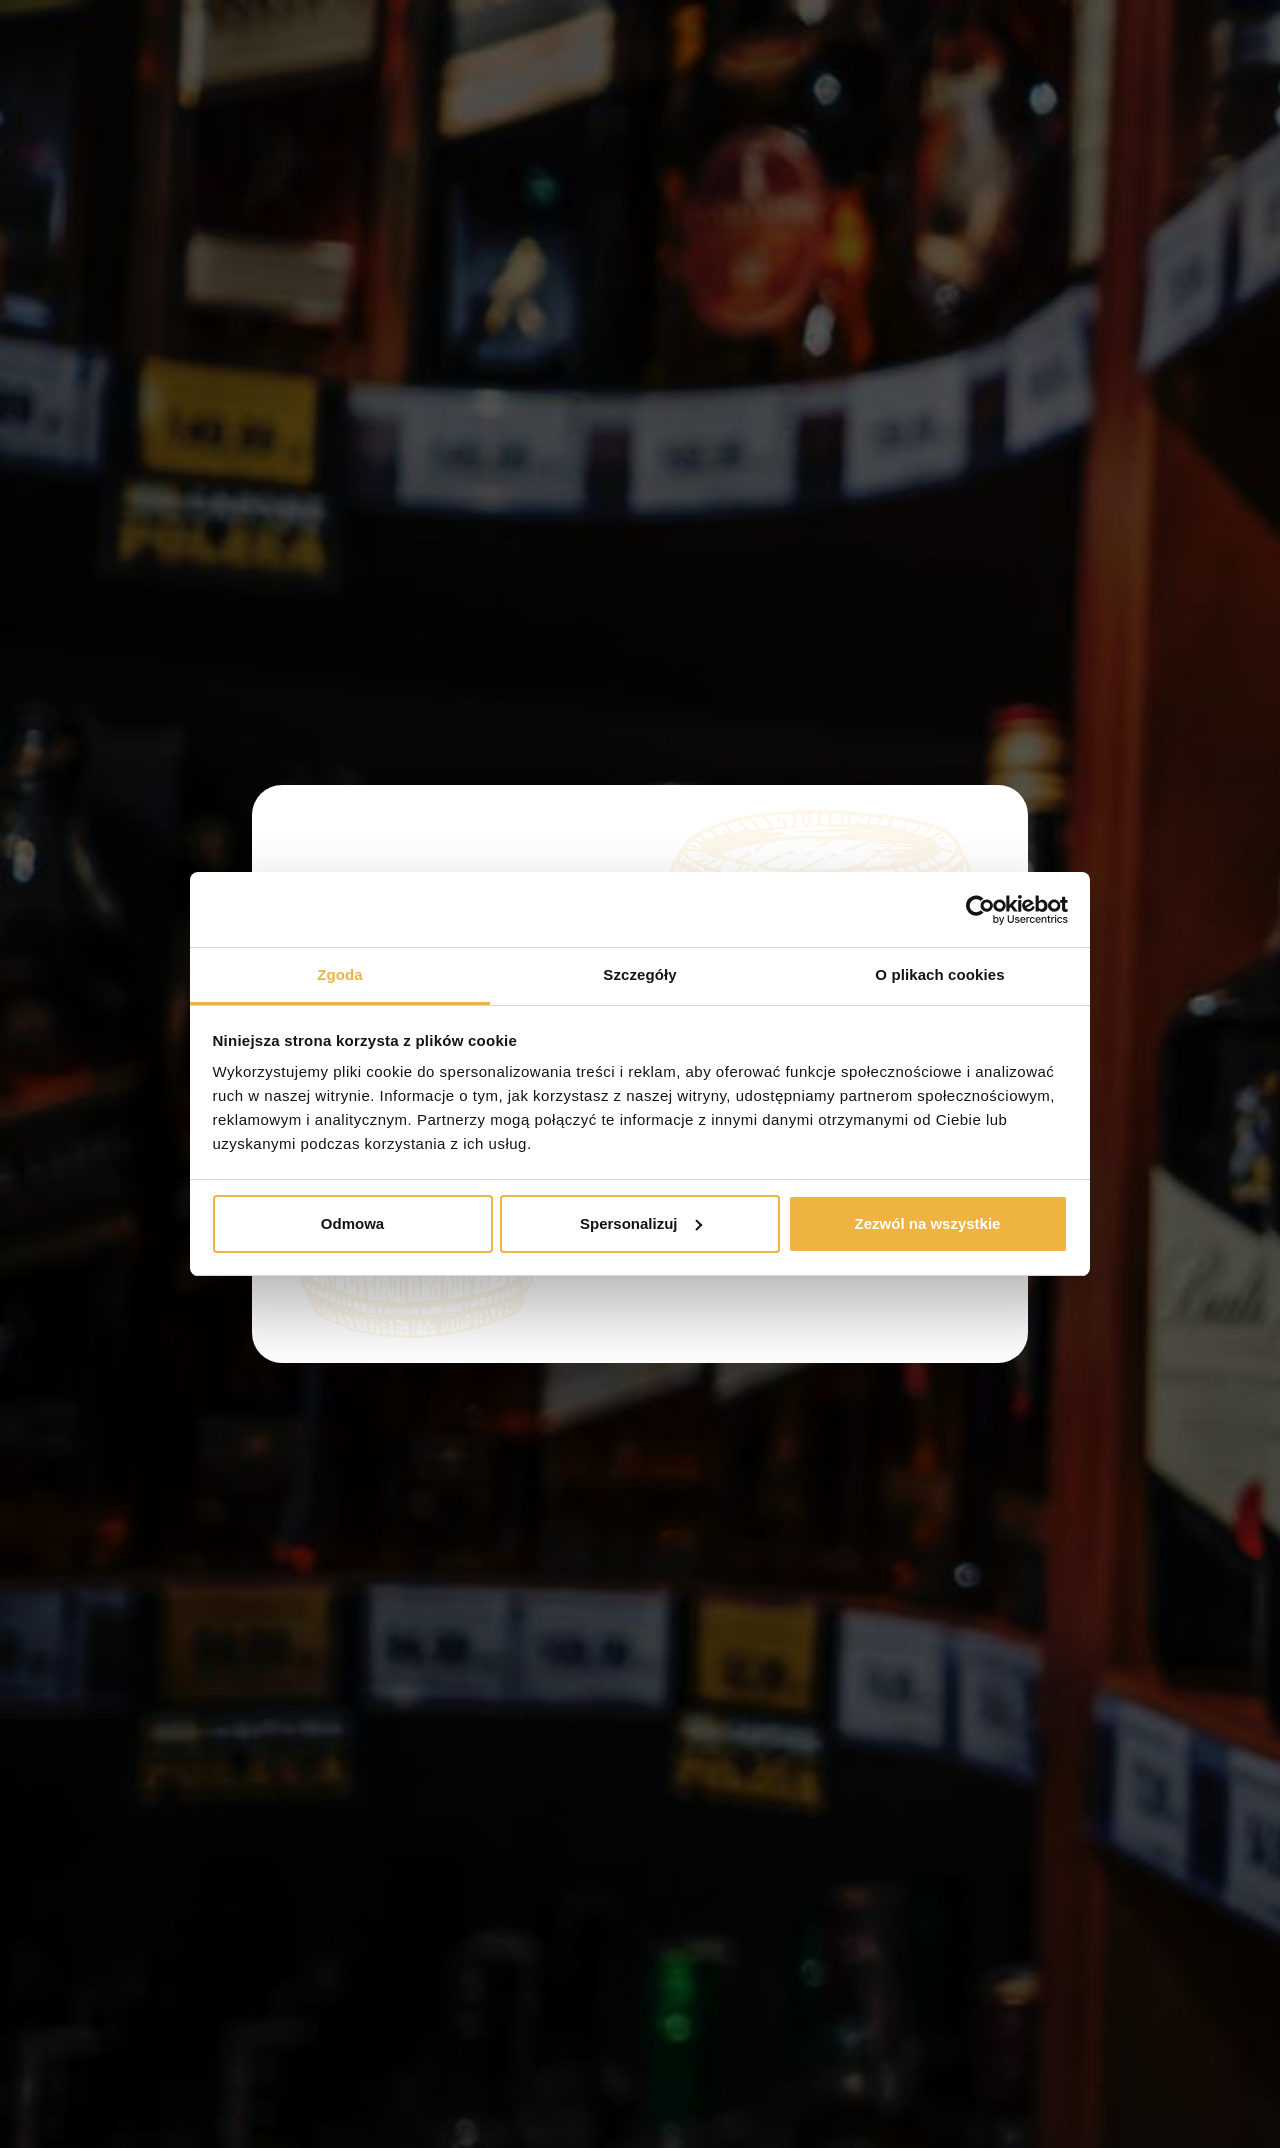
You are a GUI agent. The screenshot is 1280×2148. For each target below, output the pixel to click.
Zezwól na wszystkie (928, 1223)
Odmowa (352, 1223)
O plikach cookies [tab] (939, 974)
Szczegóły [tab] (639, 974)
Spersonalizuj (641, 1223)
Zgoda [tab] (340, 974)
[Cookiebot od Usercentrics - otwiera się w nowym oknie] (980, 910)
